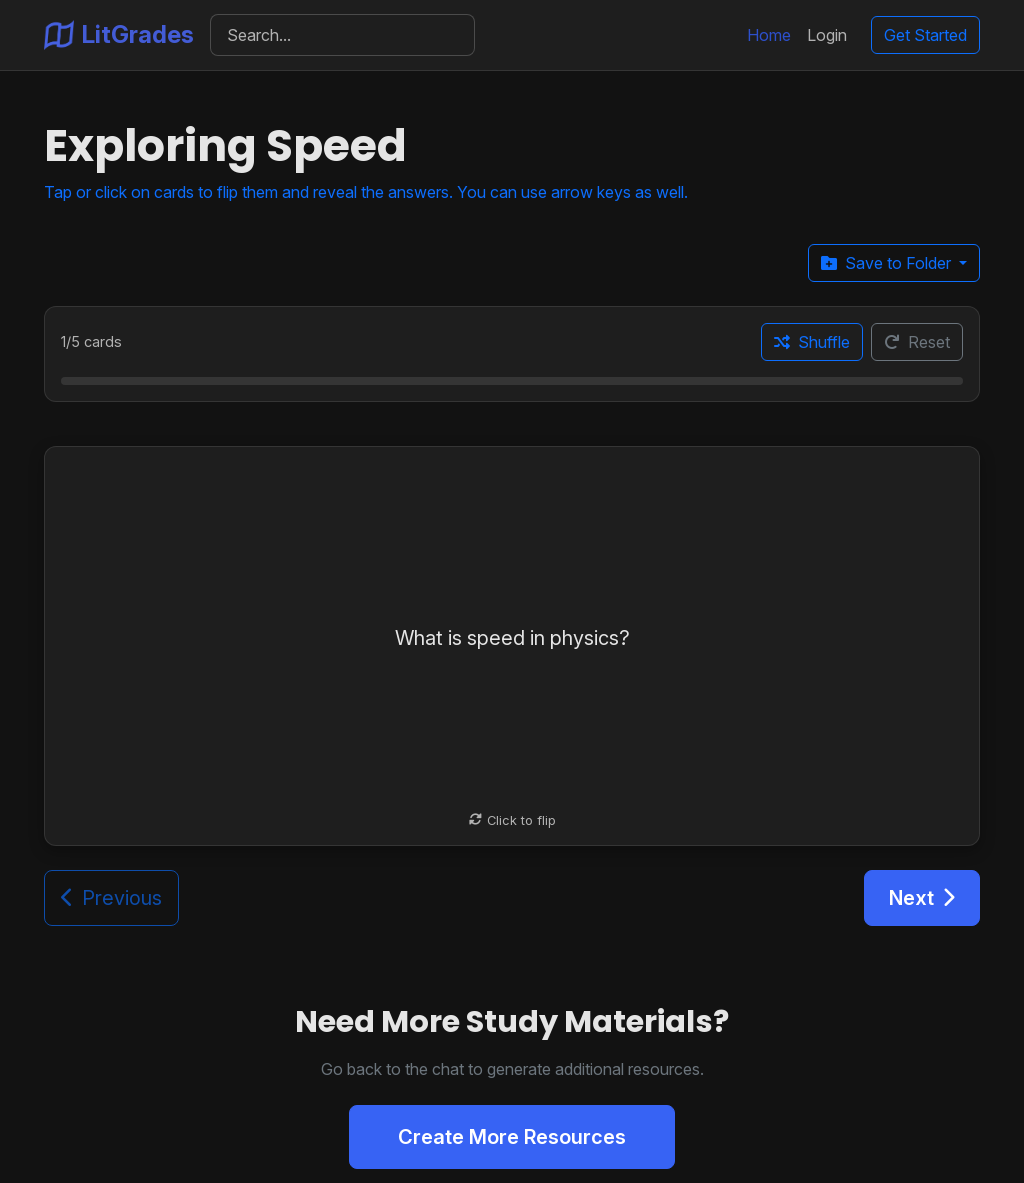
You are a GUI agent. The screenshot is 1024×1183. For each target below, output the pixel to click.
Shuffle (812, 342)
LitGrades (119, 35)
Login (827, 35)
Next (922, 898)
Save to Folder (888, 263)
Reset (917, 342)
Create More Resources (512, 1137)
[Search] (342, 35)
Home (769, 35)
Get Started (925, 35)
